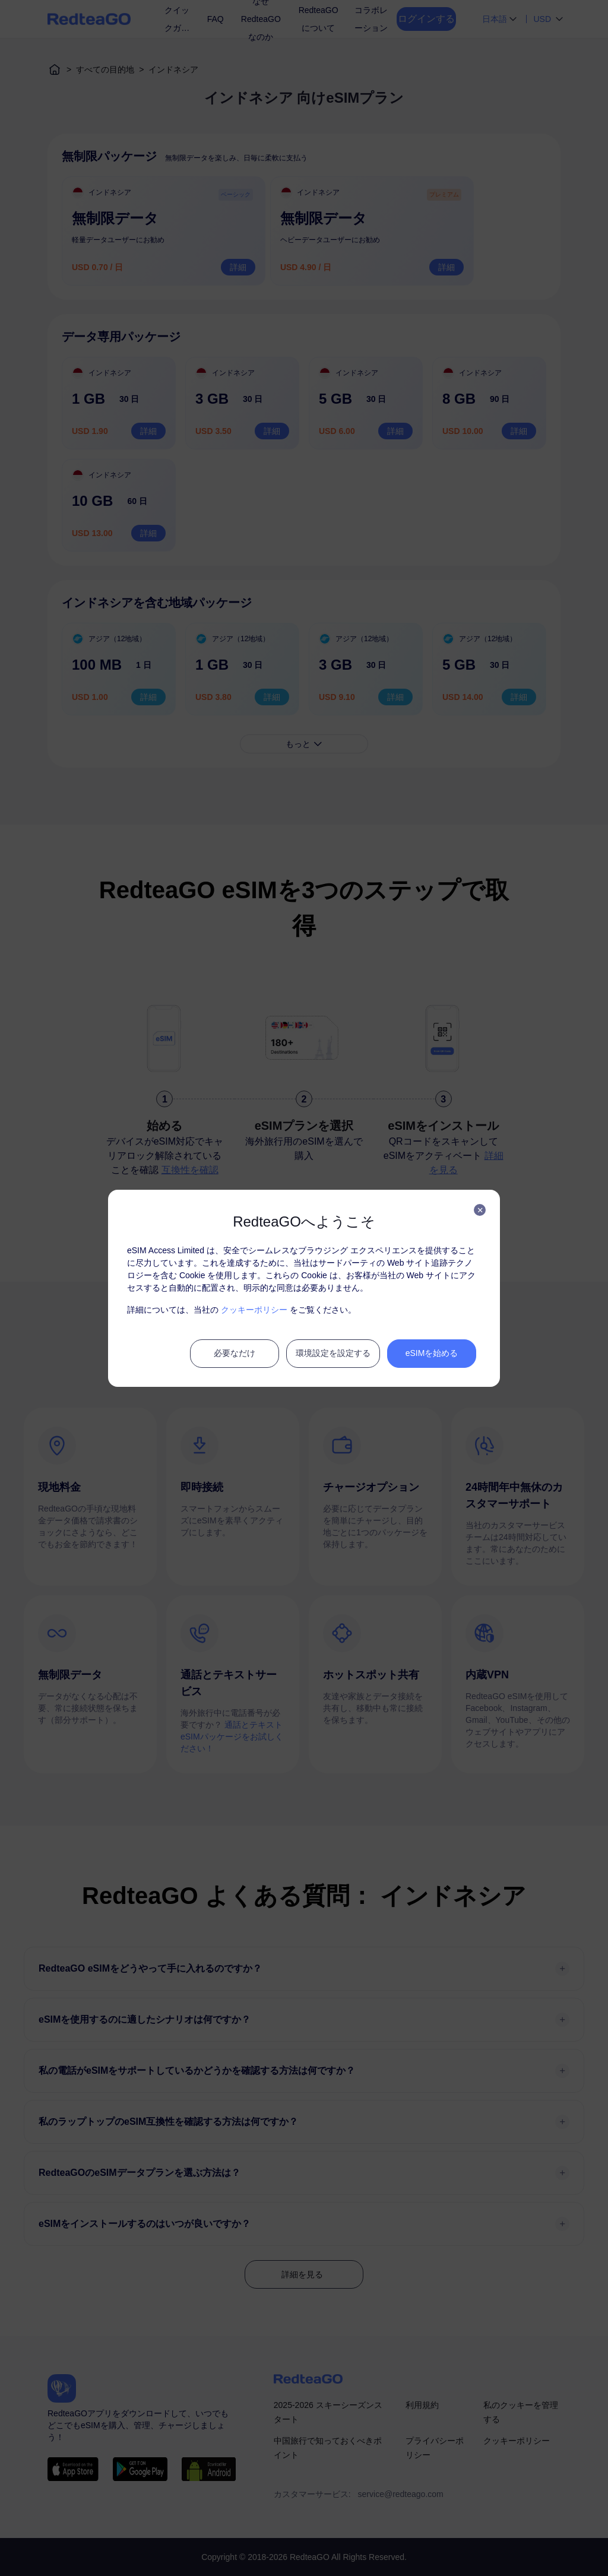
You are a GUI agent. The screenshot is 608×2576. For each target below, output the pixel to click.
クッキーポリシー (254, 1309)
